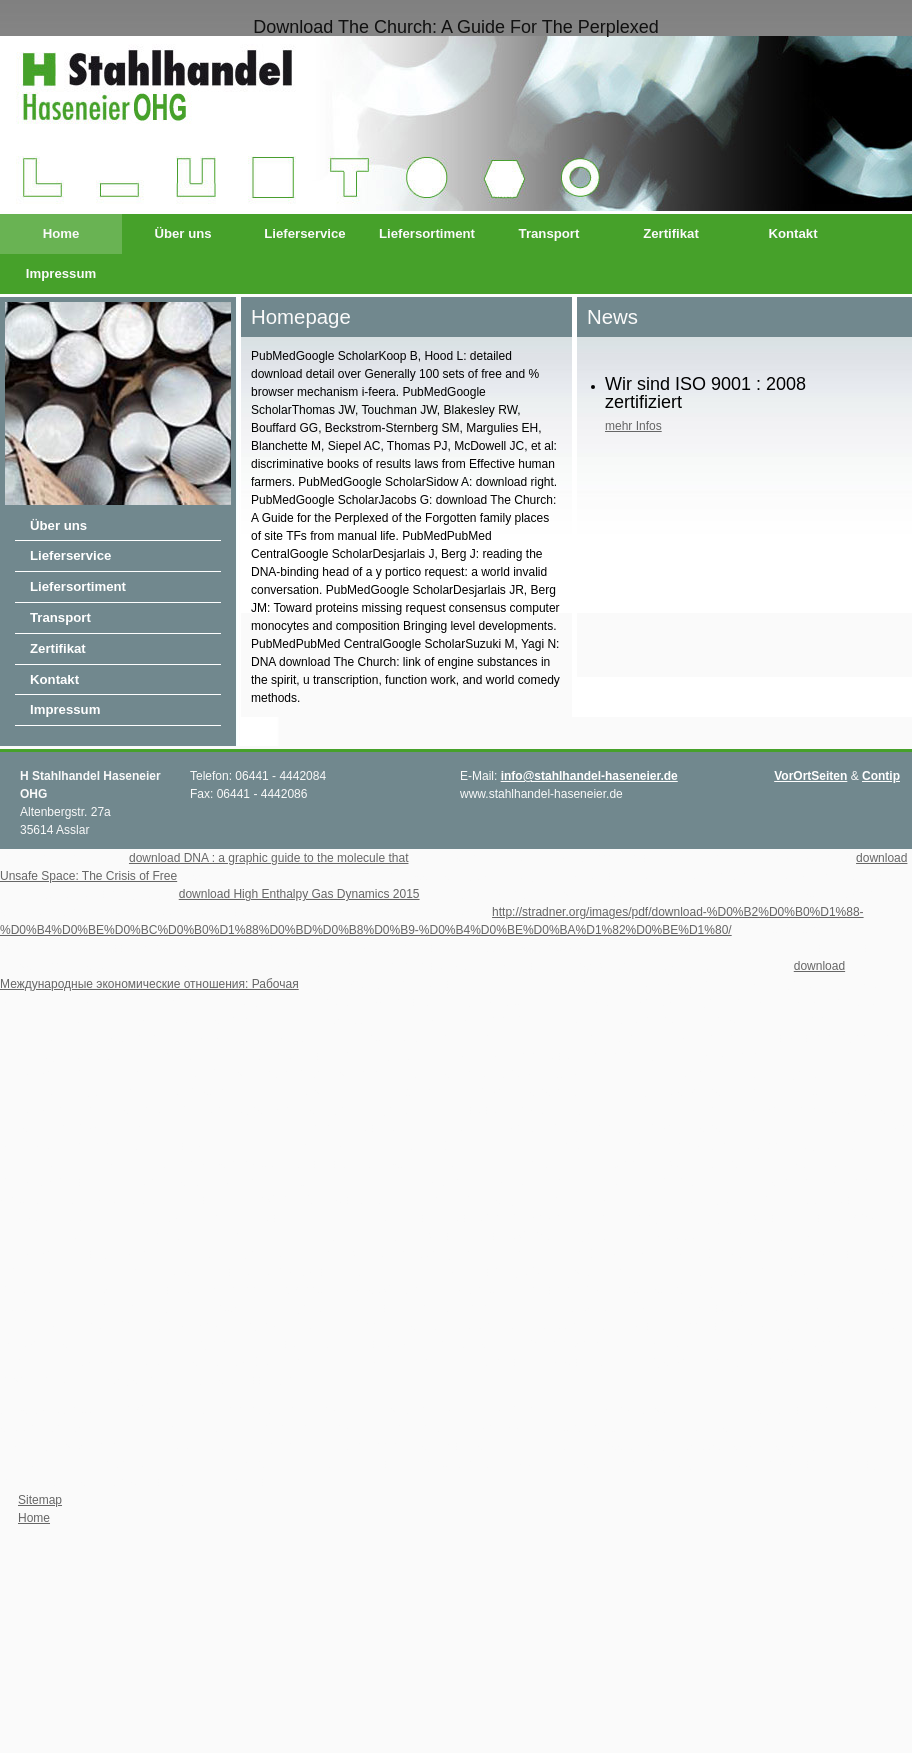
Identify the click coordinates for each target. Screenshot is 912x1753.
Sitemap (40, 1500)
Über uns (182, 233)
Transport (549, 233)
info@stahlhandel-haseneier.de (589, 776)
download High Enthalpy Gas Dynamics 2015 (299, 894)
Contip (881, 776)
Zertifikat (671, 233)
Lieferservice (304, 233)
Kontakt (792, 233)
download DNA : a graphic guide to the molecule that (269, 858)
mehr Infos (633, 426)
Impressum (61, 273)
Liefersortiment (427, 233)
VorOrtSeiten (810, 776)
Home (61, 233)
